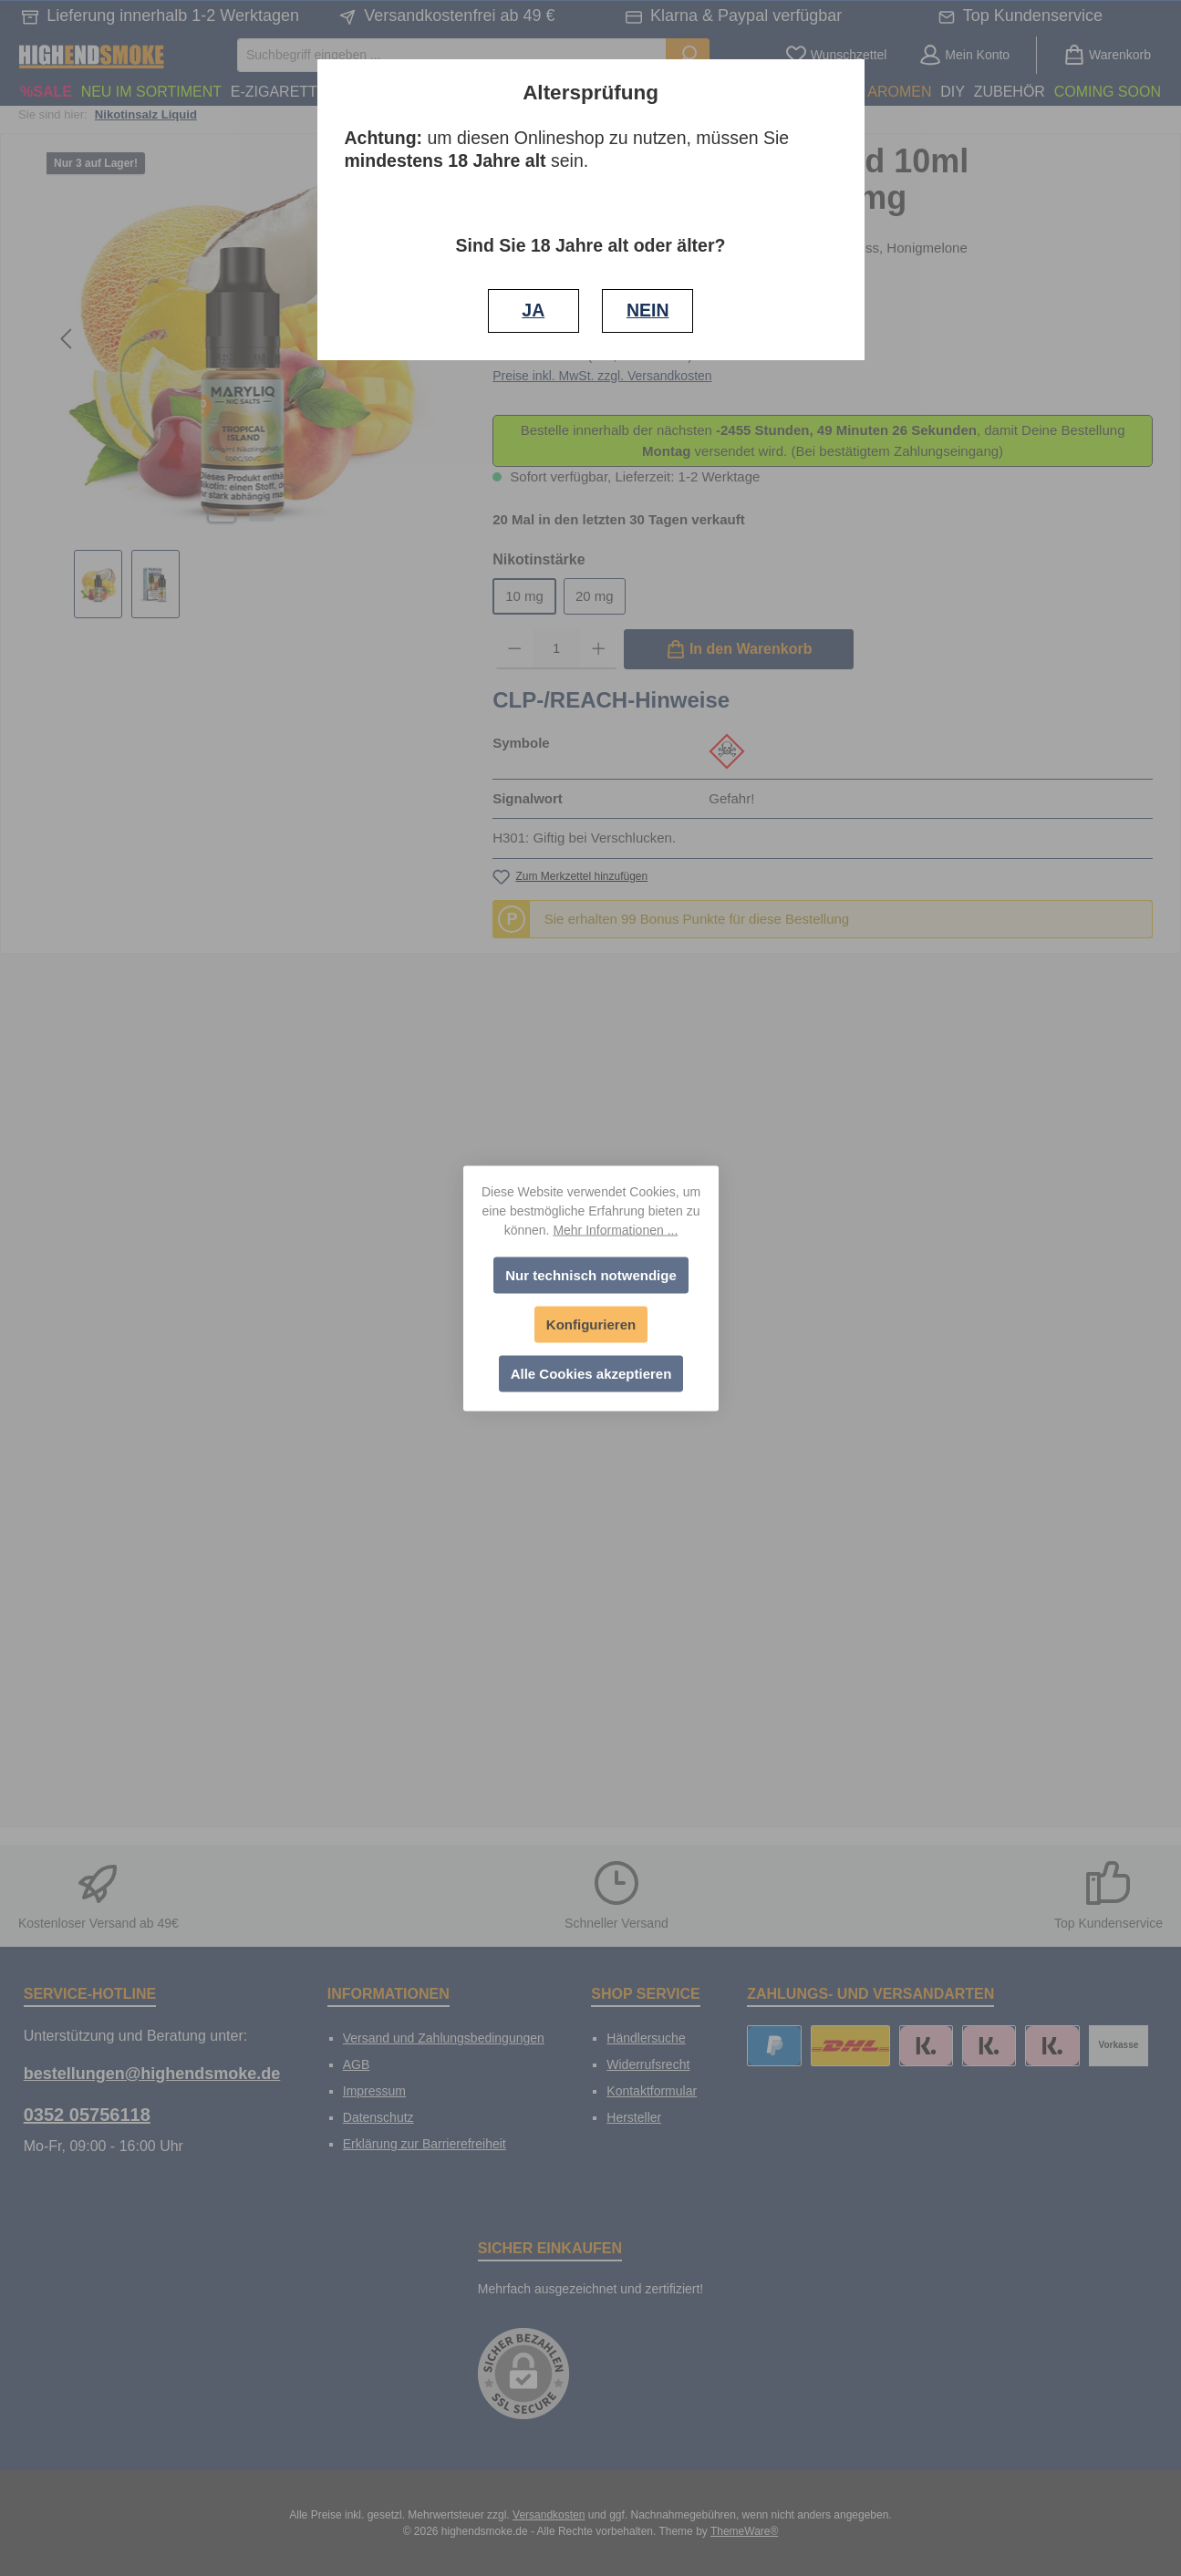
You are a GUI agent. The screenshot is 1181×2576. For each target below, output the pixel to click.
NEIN (648, 310)
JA (533, 310)
